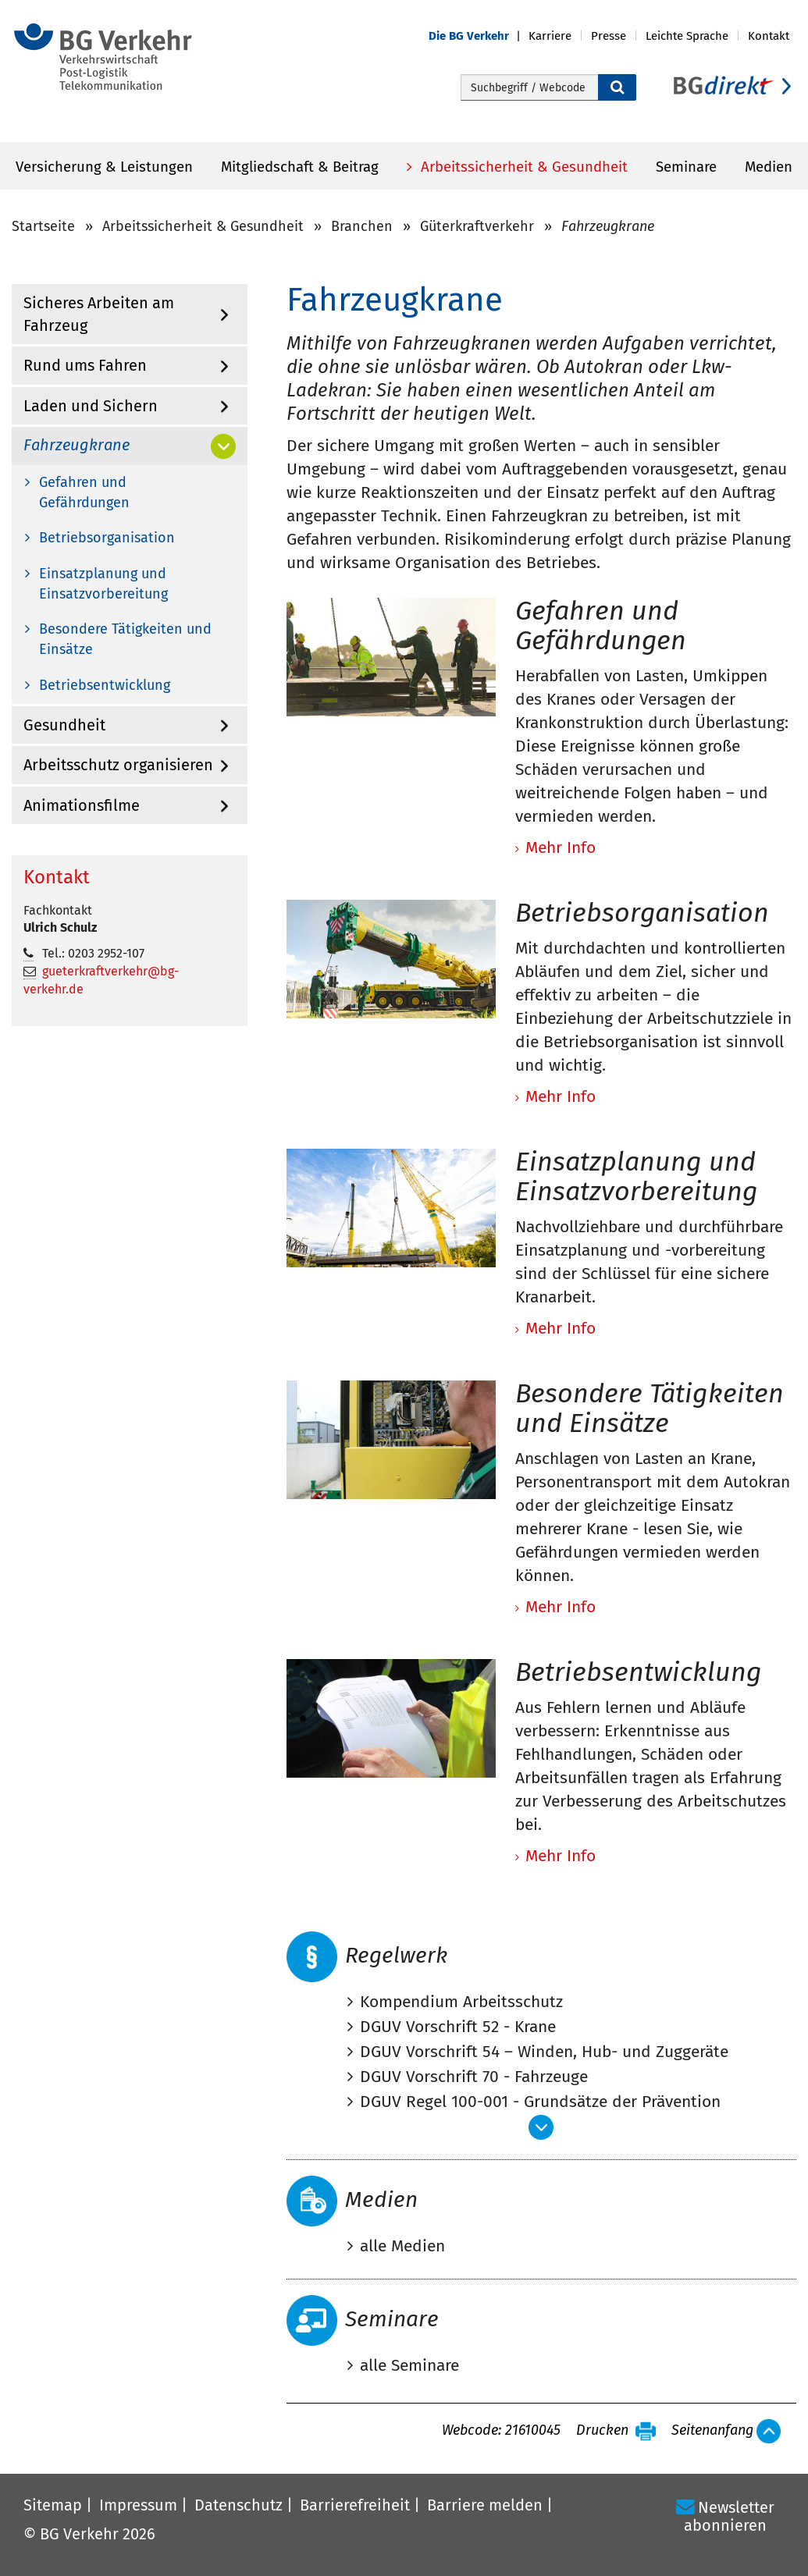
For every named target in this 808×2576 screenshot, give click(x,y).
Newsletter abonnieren (729, 2516)
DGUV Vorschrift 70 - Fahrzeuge (474, 2076)
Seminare (686, 167)
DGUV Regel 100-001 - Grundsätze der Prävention (540, 2101)
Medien (768, 167)
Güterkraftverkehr (477, 226)
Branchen (362, 226)
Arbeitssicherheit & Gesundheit (522, 167)
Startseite (43, 226)
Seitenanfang (712, 2431)
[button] (479, 36)
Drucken (602, 2431)
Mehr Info (560, 1856)
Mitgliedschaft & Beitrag (300, 167)
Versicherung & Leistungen (104, 167)
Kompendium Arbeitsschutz (461, 2002)
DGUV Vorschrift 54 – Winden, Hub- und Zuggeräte (544, 2051)
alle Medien (402, 2246)
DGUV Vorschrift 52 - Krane (458, 2026)
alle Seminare (409, 2365)
